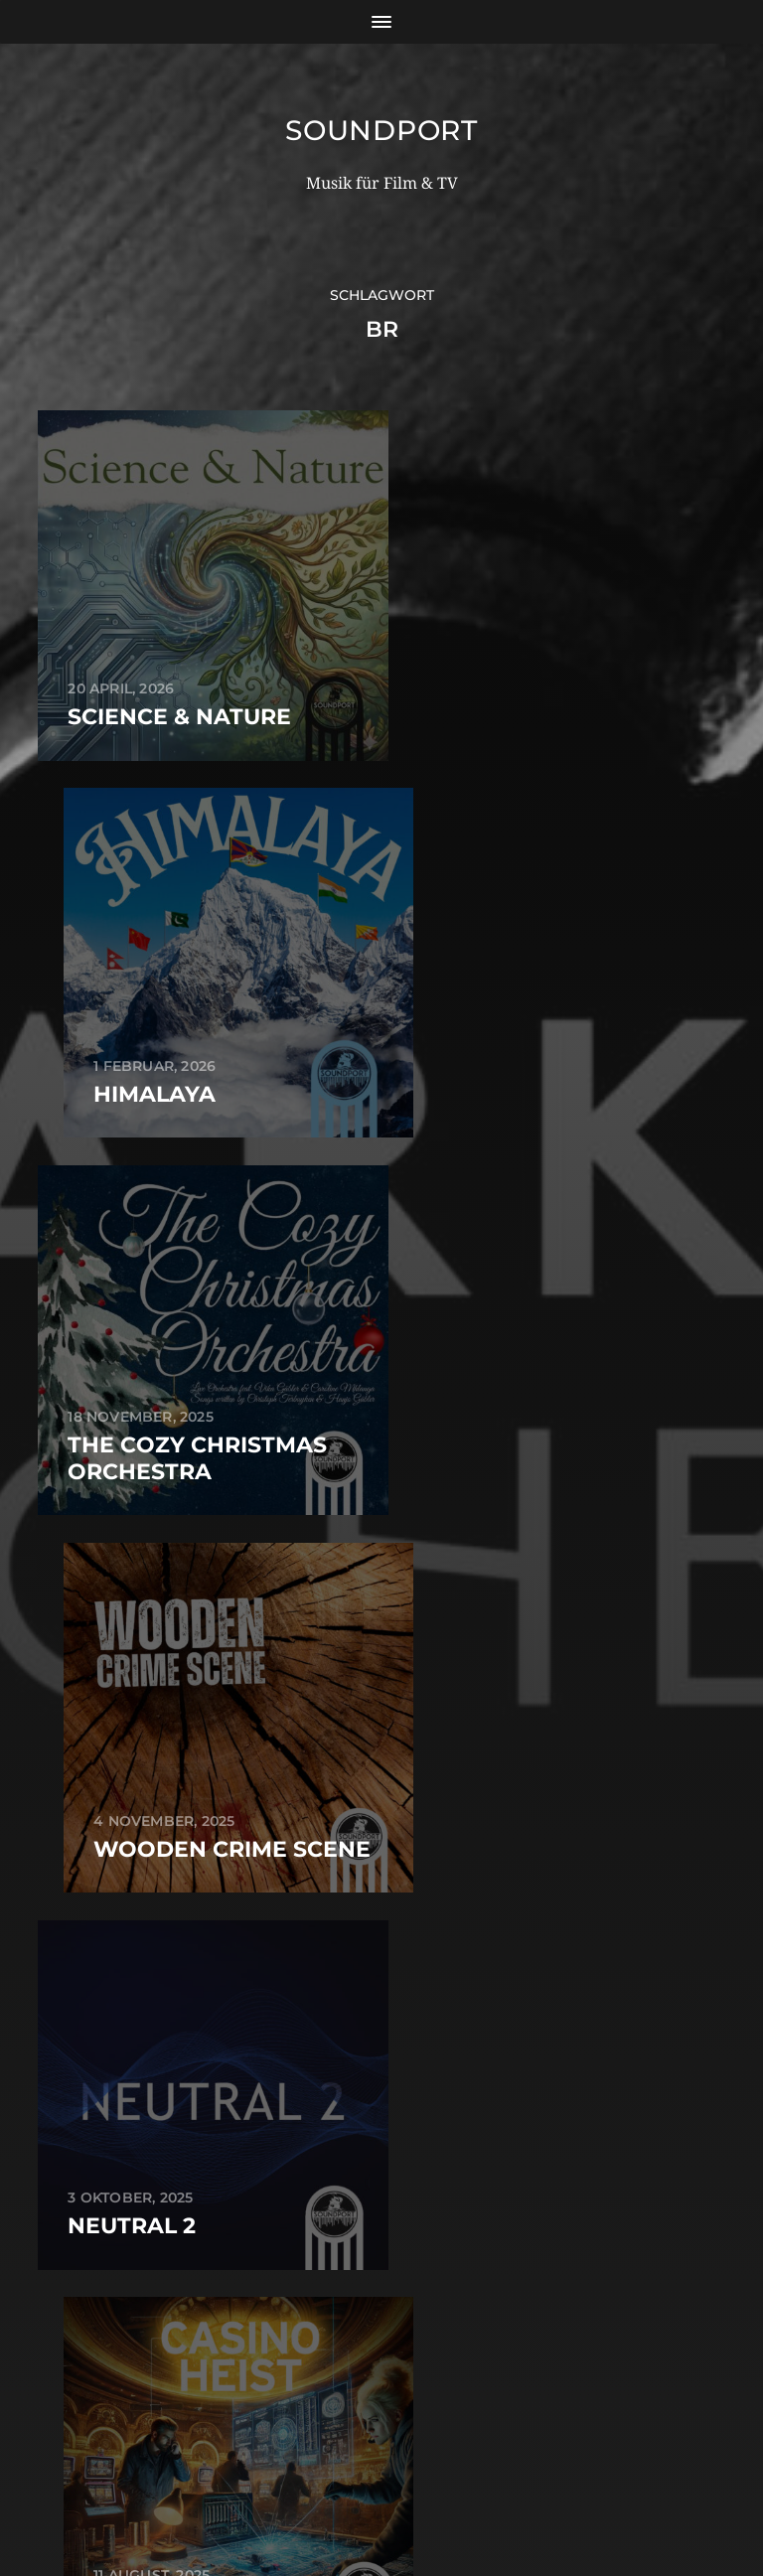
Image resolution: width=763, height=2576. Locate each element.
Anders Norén (427, 2490)
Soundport (381, 130)
